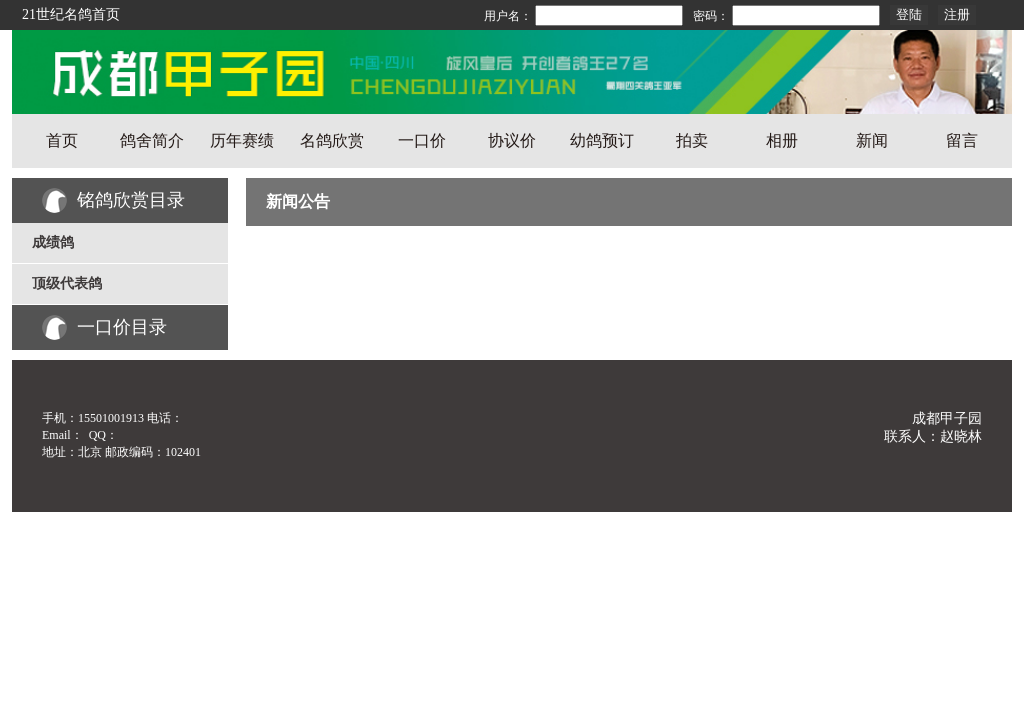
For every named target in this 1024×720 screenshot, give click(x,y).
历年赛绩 (242, 140)
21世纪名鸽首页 (71, 14)
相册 (782, 140)
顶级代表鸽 (67, 283)
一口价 (422, 140)
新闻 (872, 140)
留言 (962, 140)
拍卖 (692, 140)
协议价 (512, 140)
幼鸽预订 (602, 140)
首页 (62, 140)
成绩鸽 (53, 242)
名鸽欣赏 (332, 140)
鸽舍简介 (152, 140)
